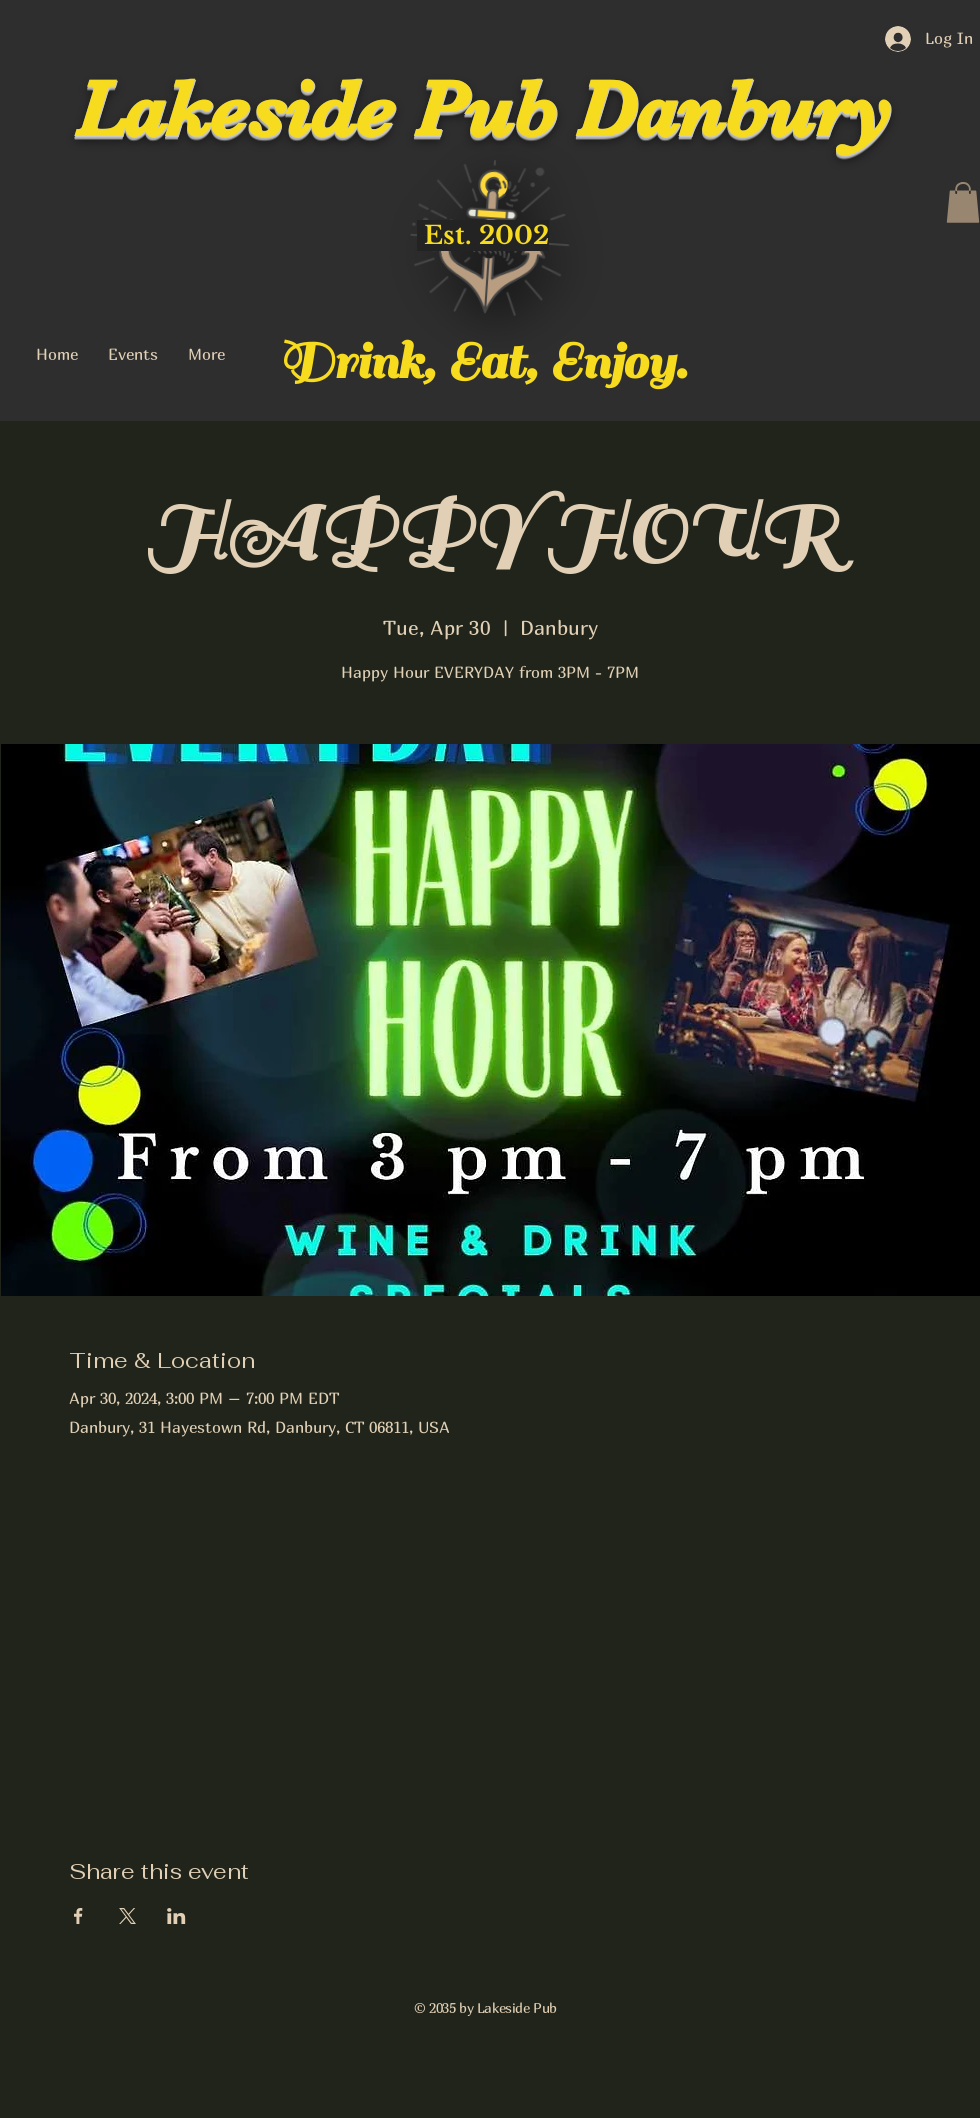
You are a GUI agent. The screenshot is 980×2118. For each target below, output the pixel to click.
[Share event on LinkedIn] (176, 1916)
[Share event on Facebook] (78, 1916)
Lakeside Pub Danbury (483, 110)
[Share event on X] (127, 1916)
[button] (963, 202)
